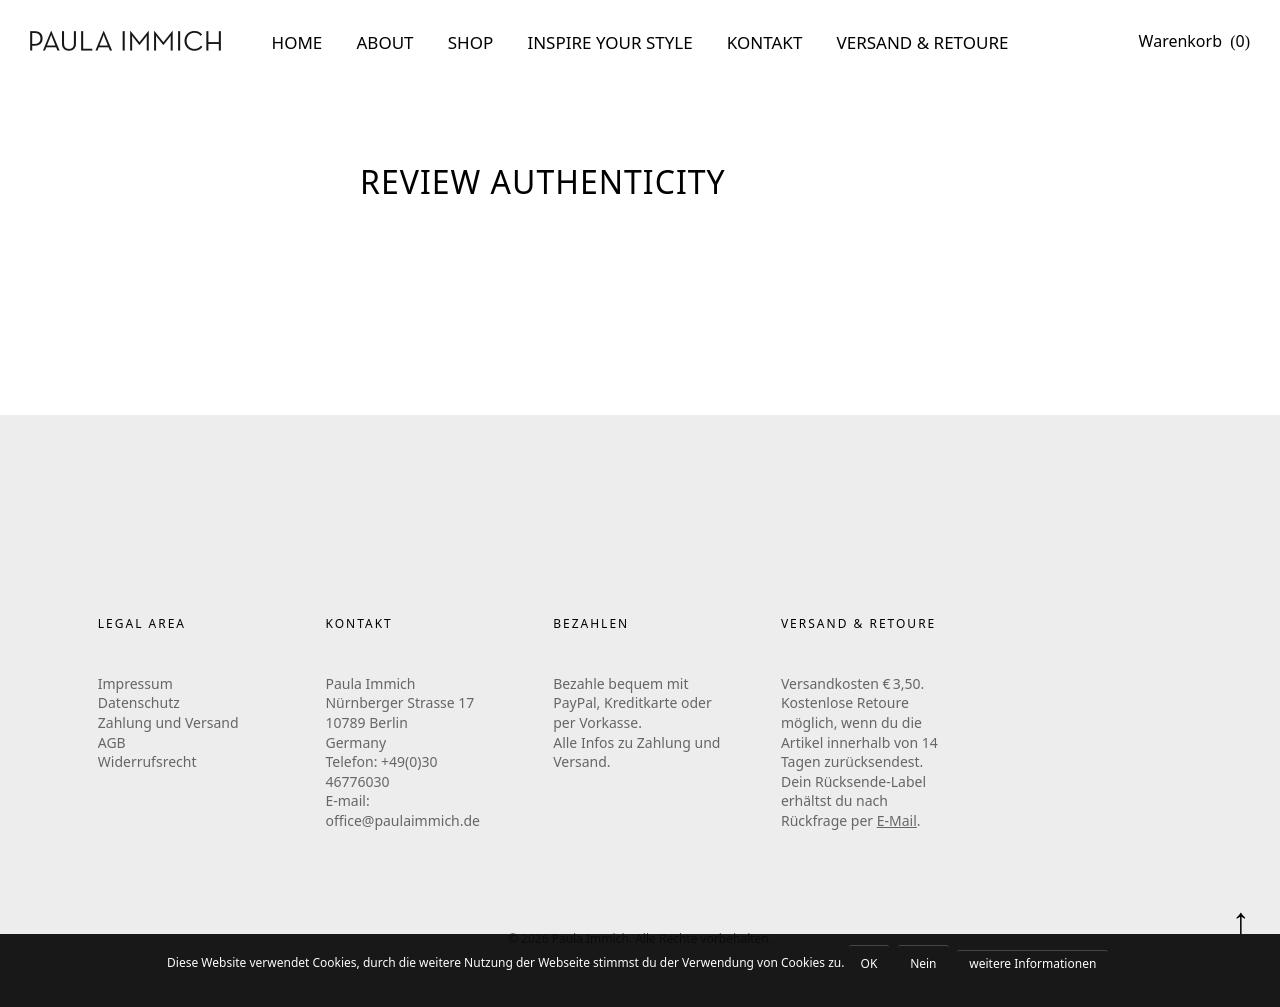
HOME (297, 42)
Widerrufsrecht (147, 761)
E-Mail (897, 820)
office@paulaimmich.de (402, 820)
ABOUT (385, 42)
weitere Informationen (1032, 963)
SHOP (471, 42)
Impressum (135, 683)
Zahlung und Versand (168, 722)
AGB (112, 742)
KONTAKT (764, 42)
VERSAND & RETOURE (923, 42)
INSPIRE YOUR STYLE (609, 42)
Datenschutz (139, 702)
